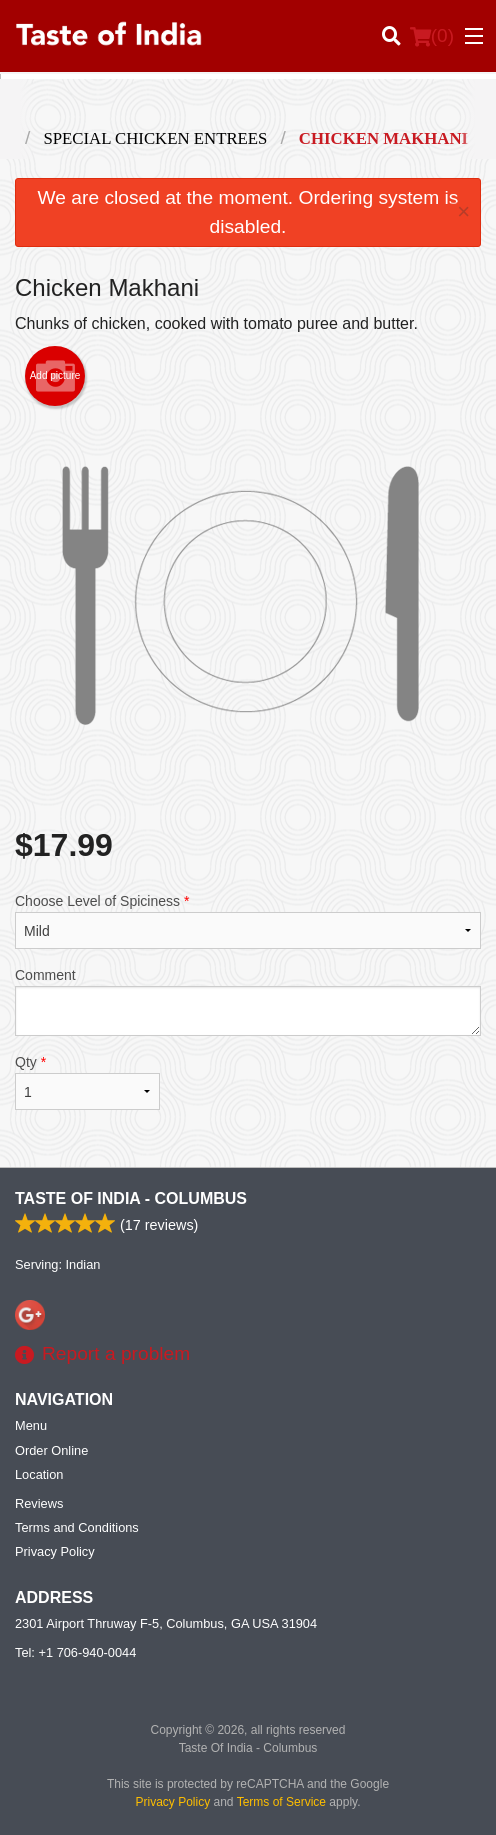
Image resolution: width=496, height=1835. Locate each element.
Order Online (51, 1450)
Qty (87, 1082)
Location (39, 1474)
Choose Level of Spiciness (248, 921)
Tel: (75, 1652)
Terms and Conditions (77, 1527)
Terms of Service (281, 1802)
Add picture (55, 376)
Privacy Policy (55, 1551)
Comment (248, 1001)
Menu (31, 1425)
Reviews (39, 1503)
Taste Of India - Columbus (131, 1198)
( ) (432, 36)
